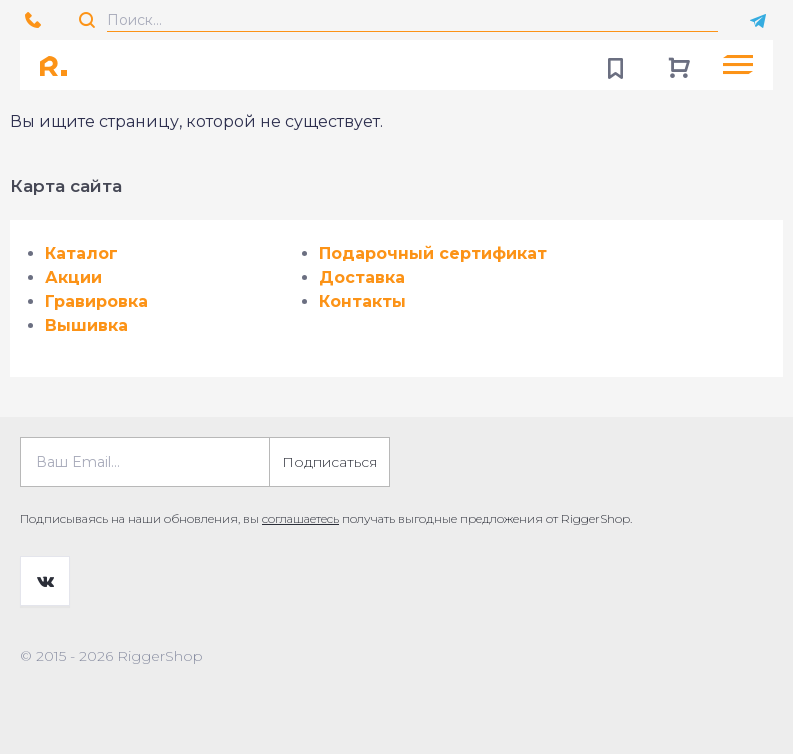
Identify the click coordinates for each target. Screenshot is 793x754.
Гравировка (96, 301)
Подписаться (329, 462)
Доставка (362, 277)
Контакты (362, 301)
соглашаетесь (300, 518)
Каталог (81, 253)
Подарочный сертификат (433, 253)
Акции (73, 277)
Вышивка (86, 325)
